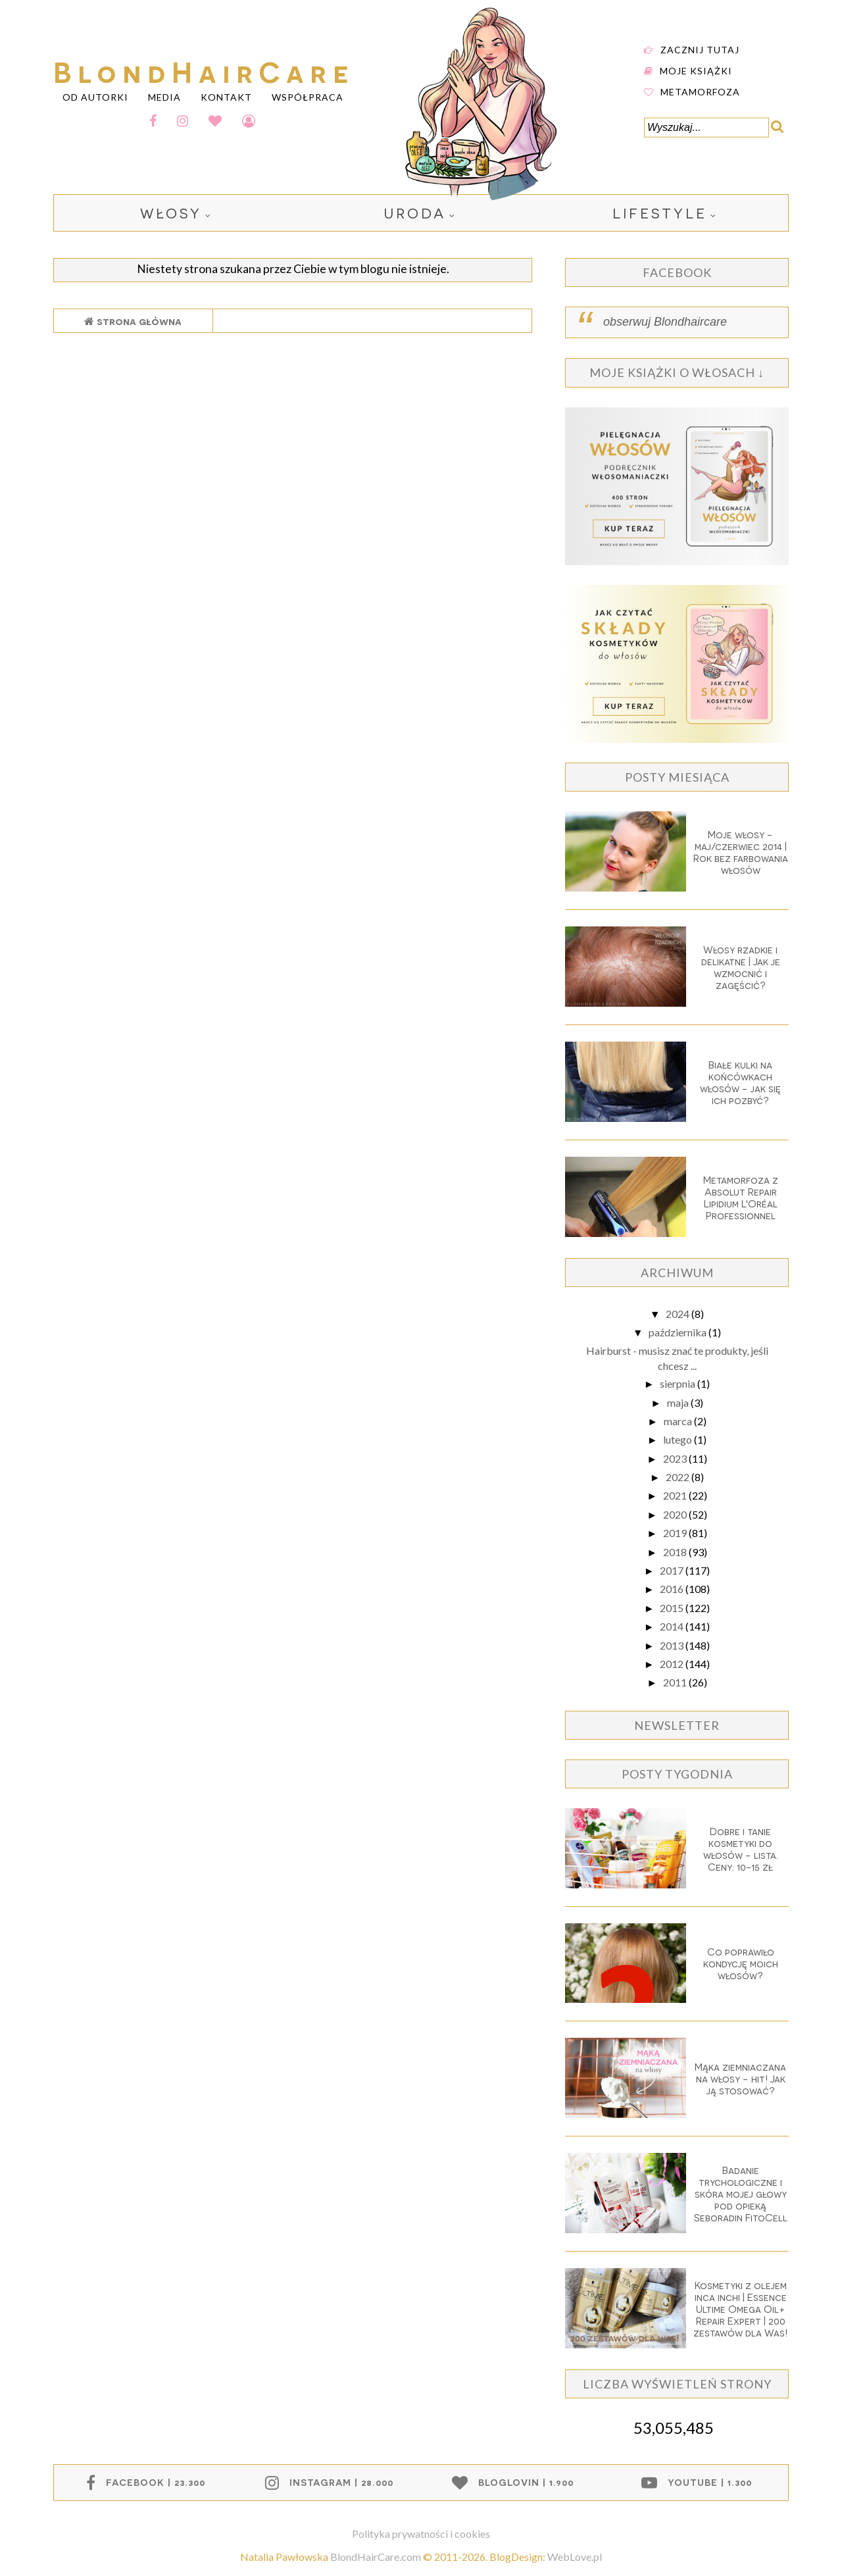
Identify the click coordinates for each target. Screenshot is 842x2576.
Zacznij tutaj (699, 49)
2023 (676, 1458)
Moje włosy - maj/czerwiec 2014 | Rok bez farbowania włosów (740, 852)
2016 (672, 1588)
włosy (171, 213)
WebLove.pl (574, 2556)
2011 (676, 1682)
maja (679, 1402)
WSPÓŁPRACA (307, 96)
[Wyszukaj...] (706, 128)
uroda (415, 213)
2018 (676, 1552)
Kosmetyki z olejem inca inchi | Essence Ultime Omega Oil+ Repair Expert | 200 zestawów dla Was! (740, 2308)
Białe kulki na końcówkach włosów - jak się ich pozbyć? (740, 1082)
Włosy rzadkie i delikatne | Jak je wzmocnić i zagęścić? (740, 967)
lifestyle (659, 213)
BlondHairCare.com (375, 2556)
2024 (678, 1313)
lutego (678, 1439)
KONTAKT (226, 96)
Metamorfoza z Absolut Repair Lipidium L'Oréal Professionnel (740, 1197)
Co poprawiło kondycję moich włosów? (740, 1963)
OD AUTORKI (95, 96)
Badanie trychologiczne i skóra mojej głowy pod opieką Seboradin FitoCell (740, 2193)
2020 (676, 1514)
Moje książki (696, 70)
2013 (672, 1645)
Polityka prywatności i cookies (421, 2533)
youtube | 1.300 (710, 2482)
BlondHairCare (204, 70)
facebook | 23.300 (155, 2482)
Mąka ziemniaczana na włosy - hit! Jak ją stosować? (740, 2078)
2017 (672, 1570)
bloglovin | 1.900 (526, 2482)
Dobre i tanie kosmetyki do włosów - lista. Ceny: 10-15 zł (740, 1849)
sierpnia (678, 1383)
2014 (672, 1626)
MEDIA (164, 96)
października (678, 1332)
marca (679, 1421)
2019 (676, 1533)
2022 (678, 1477)
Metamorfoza (700, 91)
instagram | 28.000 (341, 2482)
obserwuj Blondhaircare (665, 321)
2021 (676, 1495)
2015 (672, 1608)
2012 (672, 1663)
